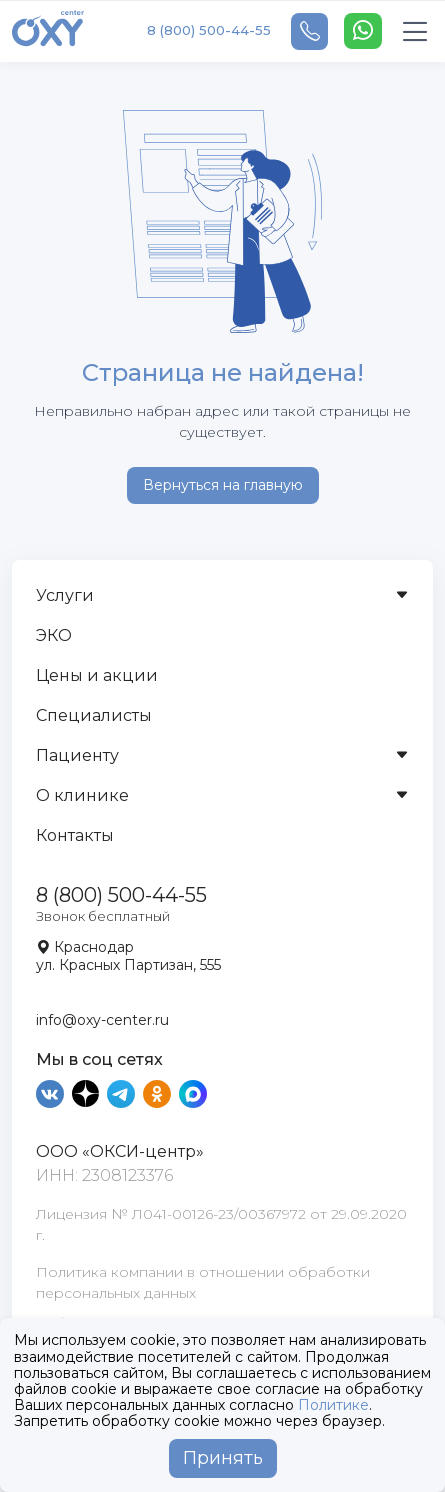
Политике (333, 1405)
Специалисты (94, 715)
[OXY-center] (48, 31)
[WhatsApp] (363, 31)
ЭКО (54, 635)
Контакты (75, 835)
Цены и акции (97, 675)
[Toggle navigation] (415, 31)
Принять (223, 1458)
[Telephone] (309, 31)
